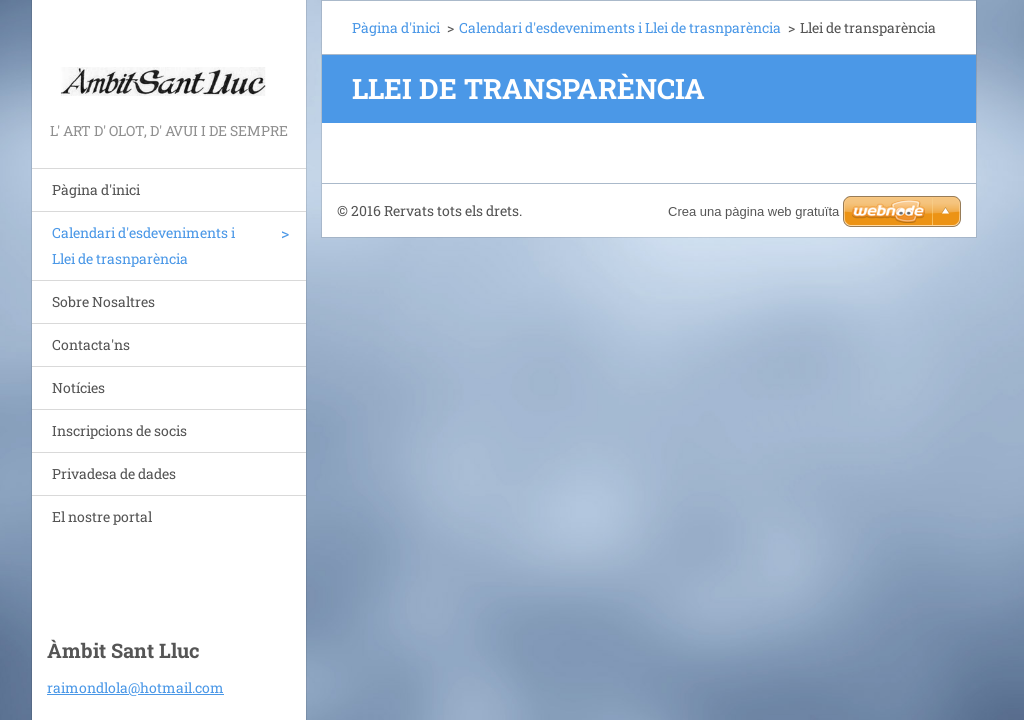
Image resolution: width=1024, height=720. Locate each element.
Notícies (78, 387)
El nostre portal (102, 516)
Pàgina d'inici (96, 189)
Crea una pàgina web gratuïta (753, 211)
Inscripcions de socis (119, 430)
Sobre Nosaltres (103, 301)
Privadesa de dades (114, 473)
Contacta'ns (91, 344)
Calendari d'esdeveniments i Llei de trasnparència (143, 245)
